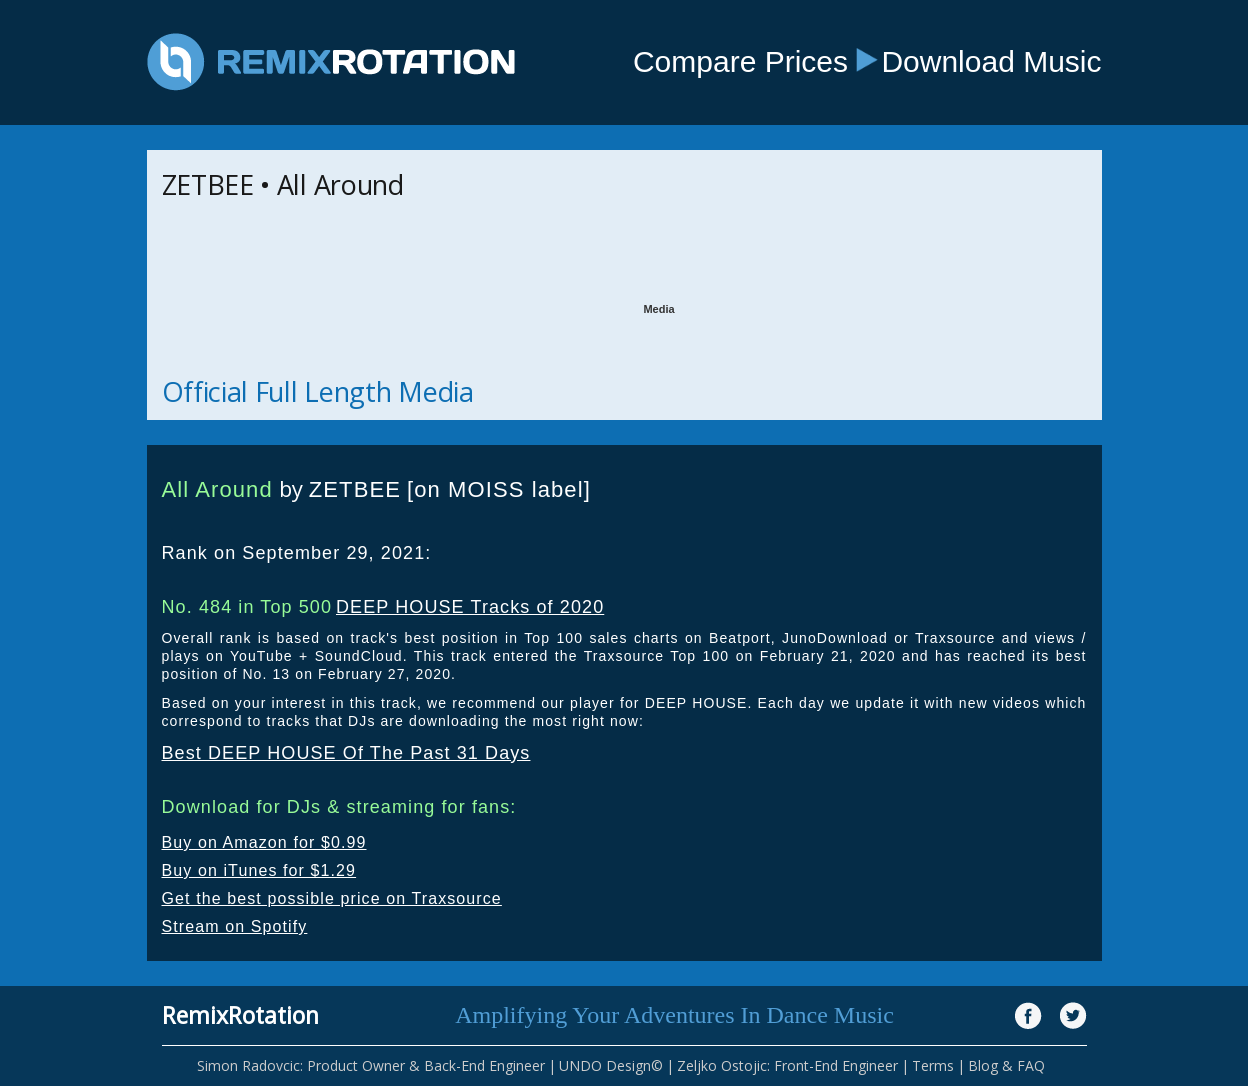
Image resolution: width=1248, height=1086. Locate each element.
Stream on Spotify (235, 926)
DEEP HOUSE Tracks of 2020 (470, 607)
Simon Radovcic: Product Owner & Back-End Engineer (371, 1065)
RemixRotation (240, 1015)
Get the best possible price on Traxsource (332, 898)
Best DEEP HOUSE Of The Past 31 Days (346, 753)
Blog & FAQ (1006, 1065)
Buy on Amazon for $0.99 (264, 842)
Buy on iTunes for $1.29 (259, 870)
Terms (933, 1065)
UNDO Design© (611, 1065)
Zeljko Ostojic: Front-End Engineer (787, 1065)
